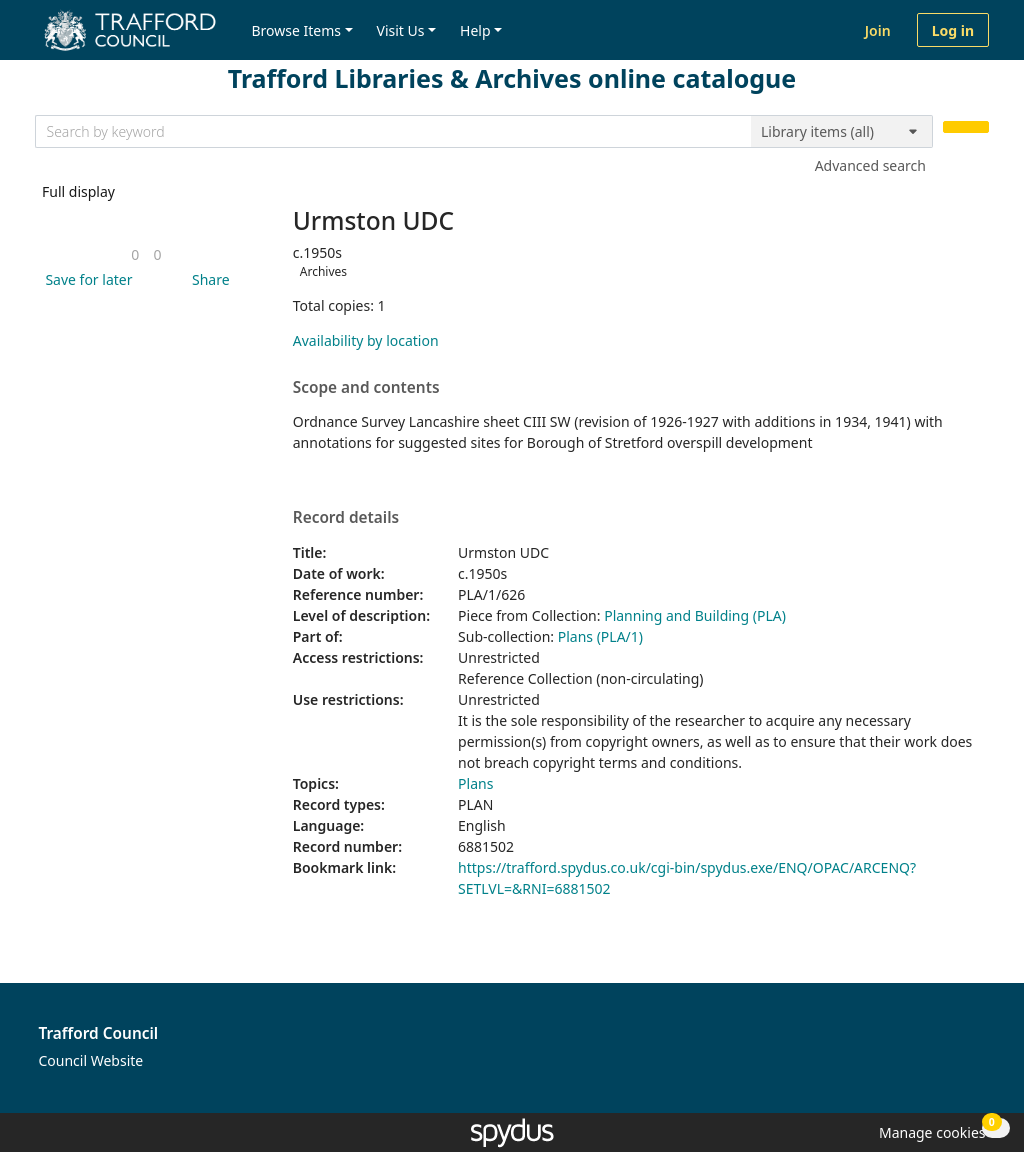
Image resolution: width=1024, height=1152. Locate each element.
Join (878, 30)
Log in (953, 30)
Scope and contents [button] (366, 388)
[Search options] (842, 132)
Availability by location (366, 340)
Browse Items (296, 30)
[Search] (966, 127)
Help (475, 30)
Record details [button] (346, 518)
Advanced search (870, 165)
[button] (85, 279)
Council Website (91, 1060)
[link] (135, 254)
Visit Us (401, 30)
